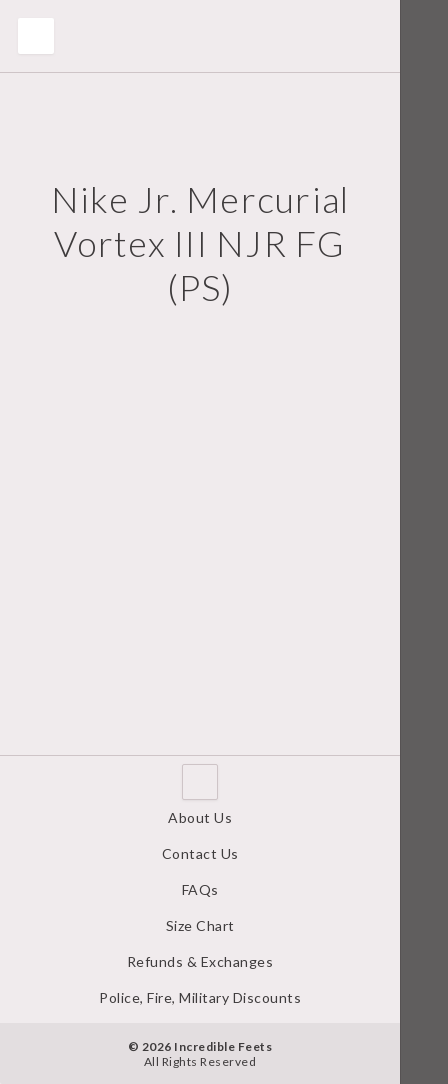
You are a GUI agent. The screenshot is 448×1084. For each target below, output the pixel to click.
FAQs (200, 889)
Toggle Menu (36, 36)
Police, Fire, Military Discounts (200, 997)
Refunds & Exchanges (200, 961)
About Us (200, 817)
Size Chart (200, 925)
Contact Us (200, 853)
